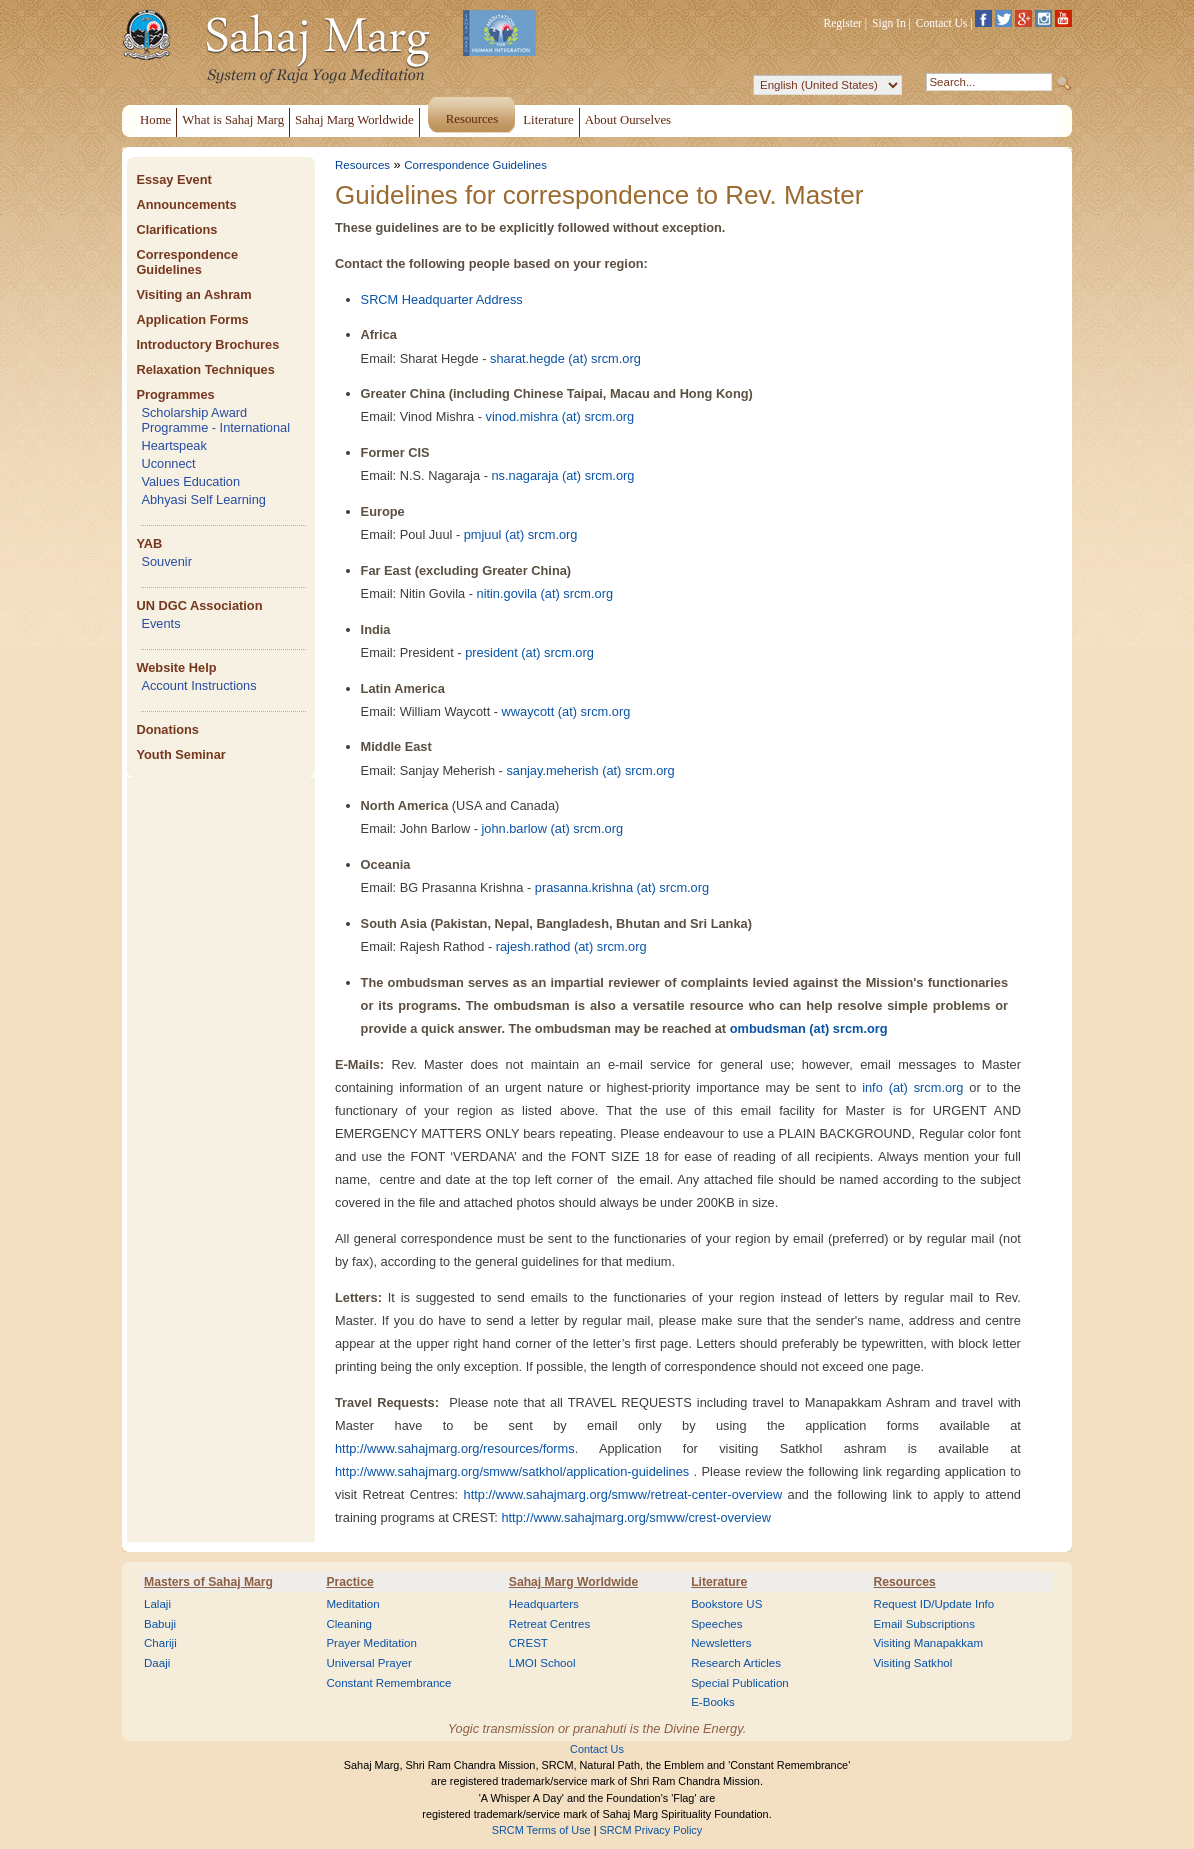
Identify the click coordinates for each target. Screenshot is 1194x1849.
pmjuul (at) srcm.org (521, 534)
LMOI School (542, 1663)
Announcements (186, 204)
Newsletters (721, 1643)
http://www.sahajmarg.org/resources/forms (455, 1448)
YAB (149, 543)
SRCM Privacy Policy (651, 1830)
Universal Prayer (368, 1663)
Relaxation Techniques (205, 369)
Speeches (716, 1624)
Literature (719, 1582)
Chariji (160, 1643)
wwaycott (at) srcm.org (566, 711)
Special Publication (740, 1683)
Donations (167, 729)
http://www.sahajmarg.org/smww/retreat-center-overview (623, 1494)
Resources (362, 165)
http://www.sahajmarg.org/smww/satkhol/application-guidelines (512, 1471)
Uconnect (168, 463)
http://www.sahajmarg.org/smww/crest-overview (636, 1517)
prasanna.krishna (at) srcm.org (622, 887)
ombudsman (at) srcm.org (809, 1028)
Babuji (160, 1624)
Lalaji (157, 1604)
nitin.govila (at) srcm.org (545, 593)
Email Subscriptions (924, 1624)
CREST (528, 1643)
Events (160, 623)
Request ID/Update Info (934, 1604)
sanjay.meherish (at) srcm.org (590, 770)
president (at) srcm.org (529, 652)
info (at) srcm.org (912, 1087)
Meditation (352, 1604)
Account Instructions (198, 685)
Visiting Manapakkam (929, 1643)
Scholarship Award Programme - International (215, 420)
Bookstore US (726, 1604)
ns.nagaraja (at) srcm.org (562, 475)
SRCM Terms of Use (541, 1830)
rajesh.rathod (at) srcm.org (571, 946)
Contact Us (942, 23)
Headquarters (544, 1604)
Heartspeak (173, 445)
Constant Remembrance (388, 1683)
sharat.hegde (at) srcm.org (565, 358)
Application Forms (192, 319)
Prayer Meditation (371, 1643)
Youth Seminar (180, 754)
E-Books (713, 1702)
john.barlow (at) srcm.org (553, 828)
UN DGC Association (199, 605)
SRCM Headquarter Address (442, 299)
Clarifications (176, 229)
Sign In (889, 23)
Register (843, 23)
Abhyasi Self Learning (203, 499)
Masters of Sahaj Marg (208, 1582)
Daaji (157, 1663)
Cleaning (349, 1624)
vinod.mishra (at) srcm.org (560, 416)
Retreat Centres (550, 1624)
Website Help (176, 667)
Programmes (175, 394)
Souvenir (166, 561)
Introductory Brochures (207, 344)
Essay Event (173, 179)
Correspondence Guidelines (187, 262)
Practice (349, 1582)
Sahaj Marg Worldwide (573, 1582)
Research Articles (736, 1663)
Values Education (190, 481)
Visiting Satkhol (913, 1663)
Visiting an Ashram (193, 294)
